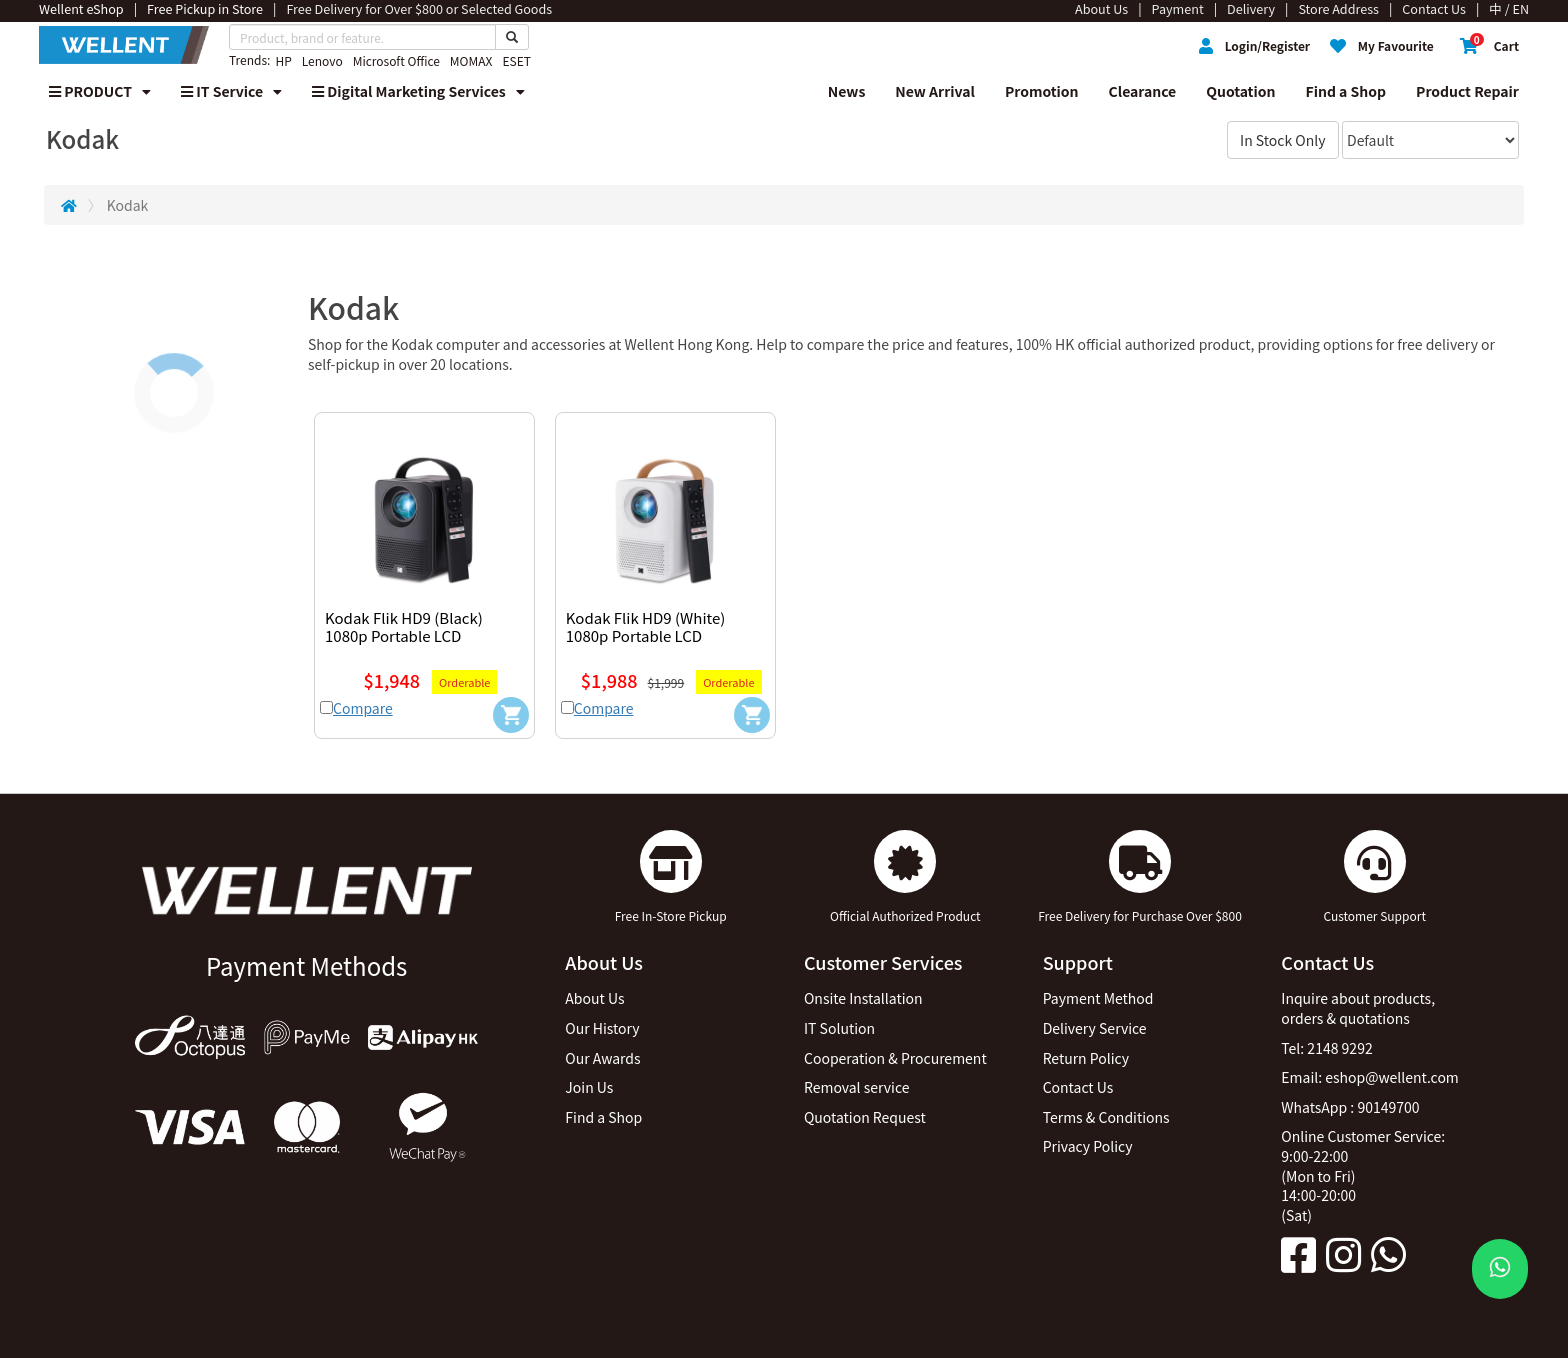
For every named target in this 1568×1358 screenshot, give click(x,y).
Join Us (589, 1087)
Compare (363, 708)
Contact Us (1078, 1087)
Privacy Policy (1088, 1146)
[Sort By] (1430, 140)
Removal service (857, 1087)
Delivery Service (1095, 1028)
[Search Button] (512, 37)
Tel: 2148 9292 (1326, 1048)
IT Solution (839, 1028)
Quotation (1240, 91)
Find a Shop (1346, 91)
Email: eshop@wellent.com (1370, 1077)
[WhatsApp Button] (1500, 1269)
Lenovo (322, 60)
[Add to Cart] (511, 715)
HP (283, 60)
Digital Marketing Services (418, 91)
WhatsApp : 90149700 (1350, 1107)
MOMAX (471, 60)
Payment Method (1098, 998)
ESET (516, 60)
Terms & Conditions (1106, 1117)
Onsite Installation (863, 998)
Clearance (1143, 91)
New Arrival (935, 91)
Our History (602, 1028)
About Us (594, 998)
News (847, 91)
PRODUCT (100, 91)
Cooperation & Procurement (895, 1058)
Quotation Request (865, 1117)
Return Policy (1086, 1058)
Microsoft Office (396, 60)
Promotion (1042, 91)
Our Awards (602, 1058)
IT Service (231, 91)
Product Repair (1467, 91)
